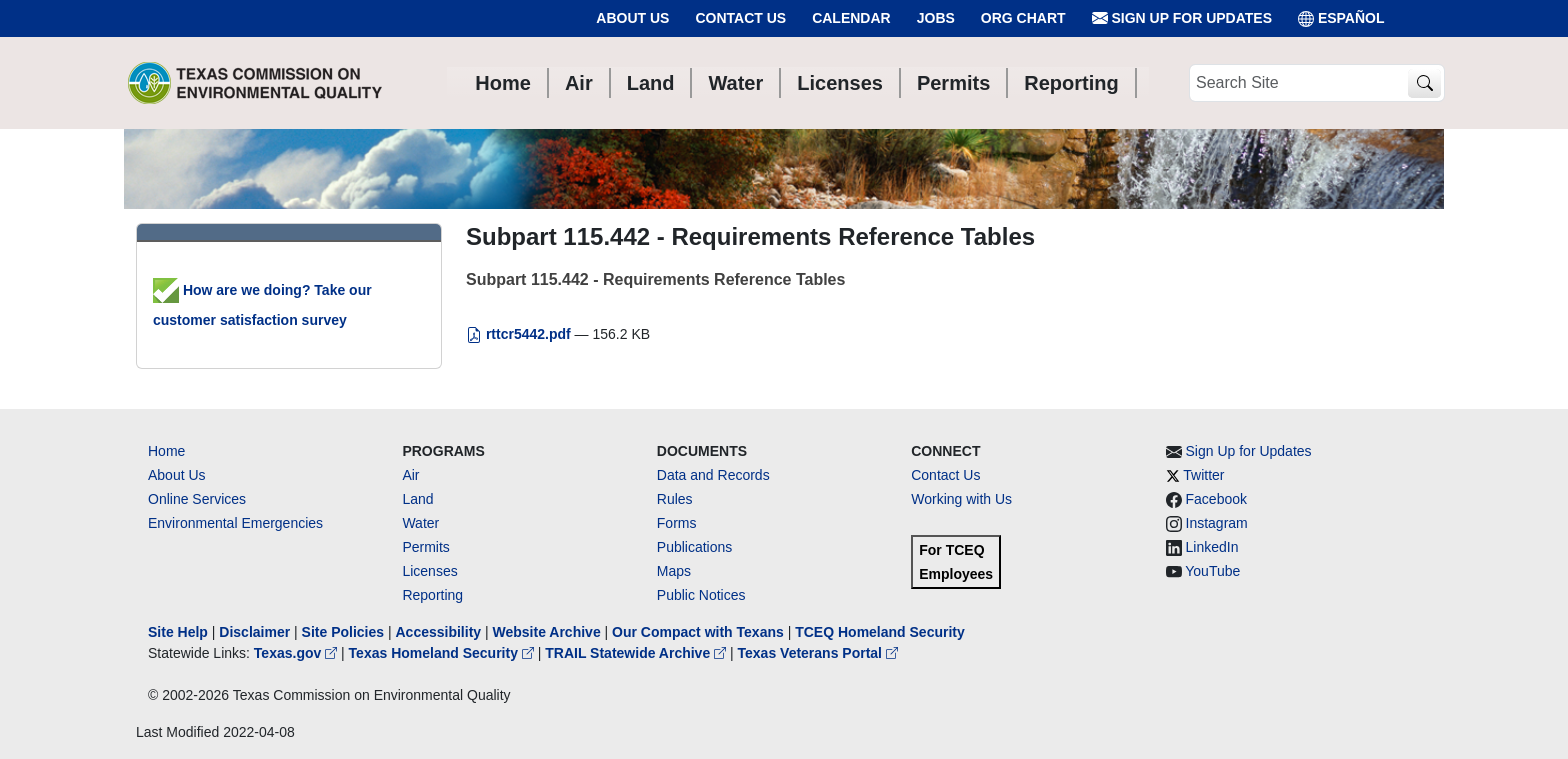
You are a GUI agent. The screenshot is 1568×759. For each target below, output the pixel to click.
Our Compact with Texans (698, 632)
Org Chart (1023, 18)
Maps (674, 571)
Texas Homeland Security (443, 653)
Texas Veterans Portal (818, 653)
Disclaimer (254, 632)
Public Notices (701, 595)
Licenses (429, 571)
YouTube (1212, 571)
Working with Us (961, 499)
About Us (632, 18)
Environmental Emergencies (235, 523)
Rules (675, 499)
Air (410, 475)
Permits (425, 547)
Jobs (936, 18)
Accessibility (440, 632)
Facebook (1216, 499)
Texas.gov (297, 653)
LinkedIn (1212, 547)
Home (166, 451)
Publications (695, 547)
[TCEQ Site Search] (1424, 83)
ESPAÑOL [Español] (1341, 18)
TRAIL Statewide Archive (637, 653)
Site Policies (343, 632)
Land (417, 499)
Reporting (432, 595)
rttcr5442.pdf (520, 334)
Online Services (197, 499)
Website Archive (547, 632)
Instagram (1217, 523)
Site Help (178, 632)
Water (420, 523)
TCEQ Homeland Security (880, 632)
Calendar (851, 18)
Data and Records (713, 475)
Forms (677, 523)
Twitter (1203, 475)
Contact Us (740, 18)
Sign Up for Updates (1182, 18)
